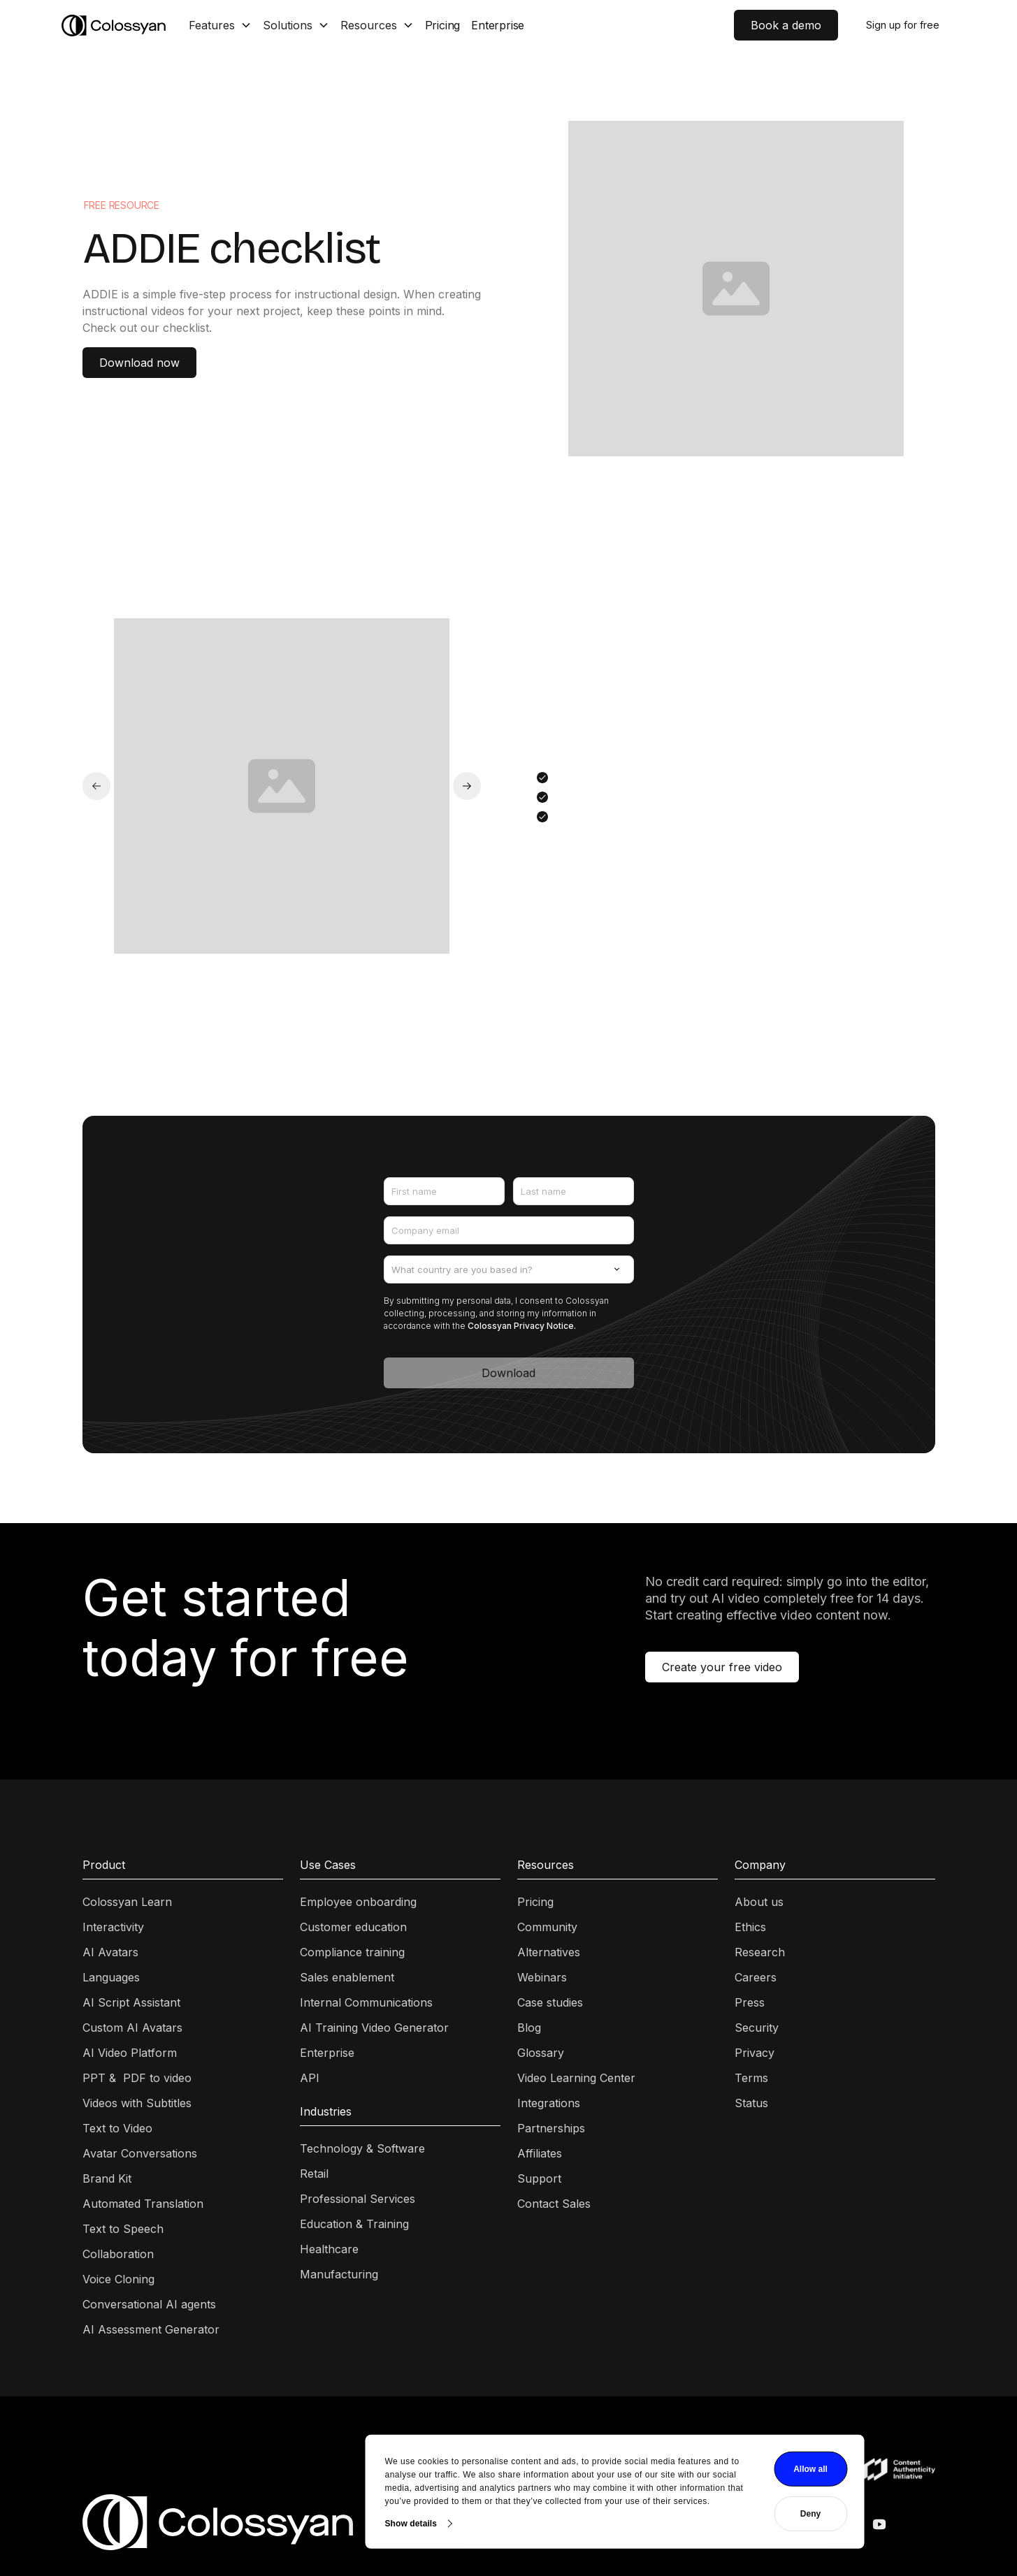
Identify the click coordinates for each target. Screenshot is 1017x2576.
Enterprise (497, 25)
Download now (139, 363)
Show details (305, 2499)
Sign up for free (902, 25)
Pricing (443, 25)
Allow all (705, 2445)
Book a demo (786, 25)
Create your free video (722, 1667)
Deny (704, 2490)
